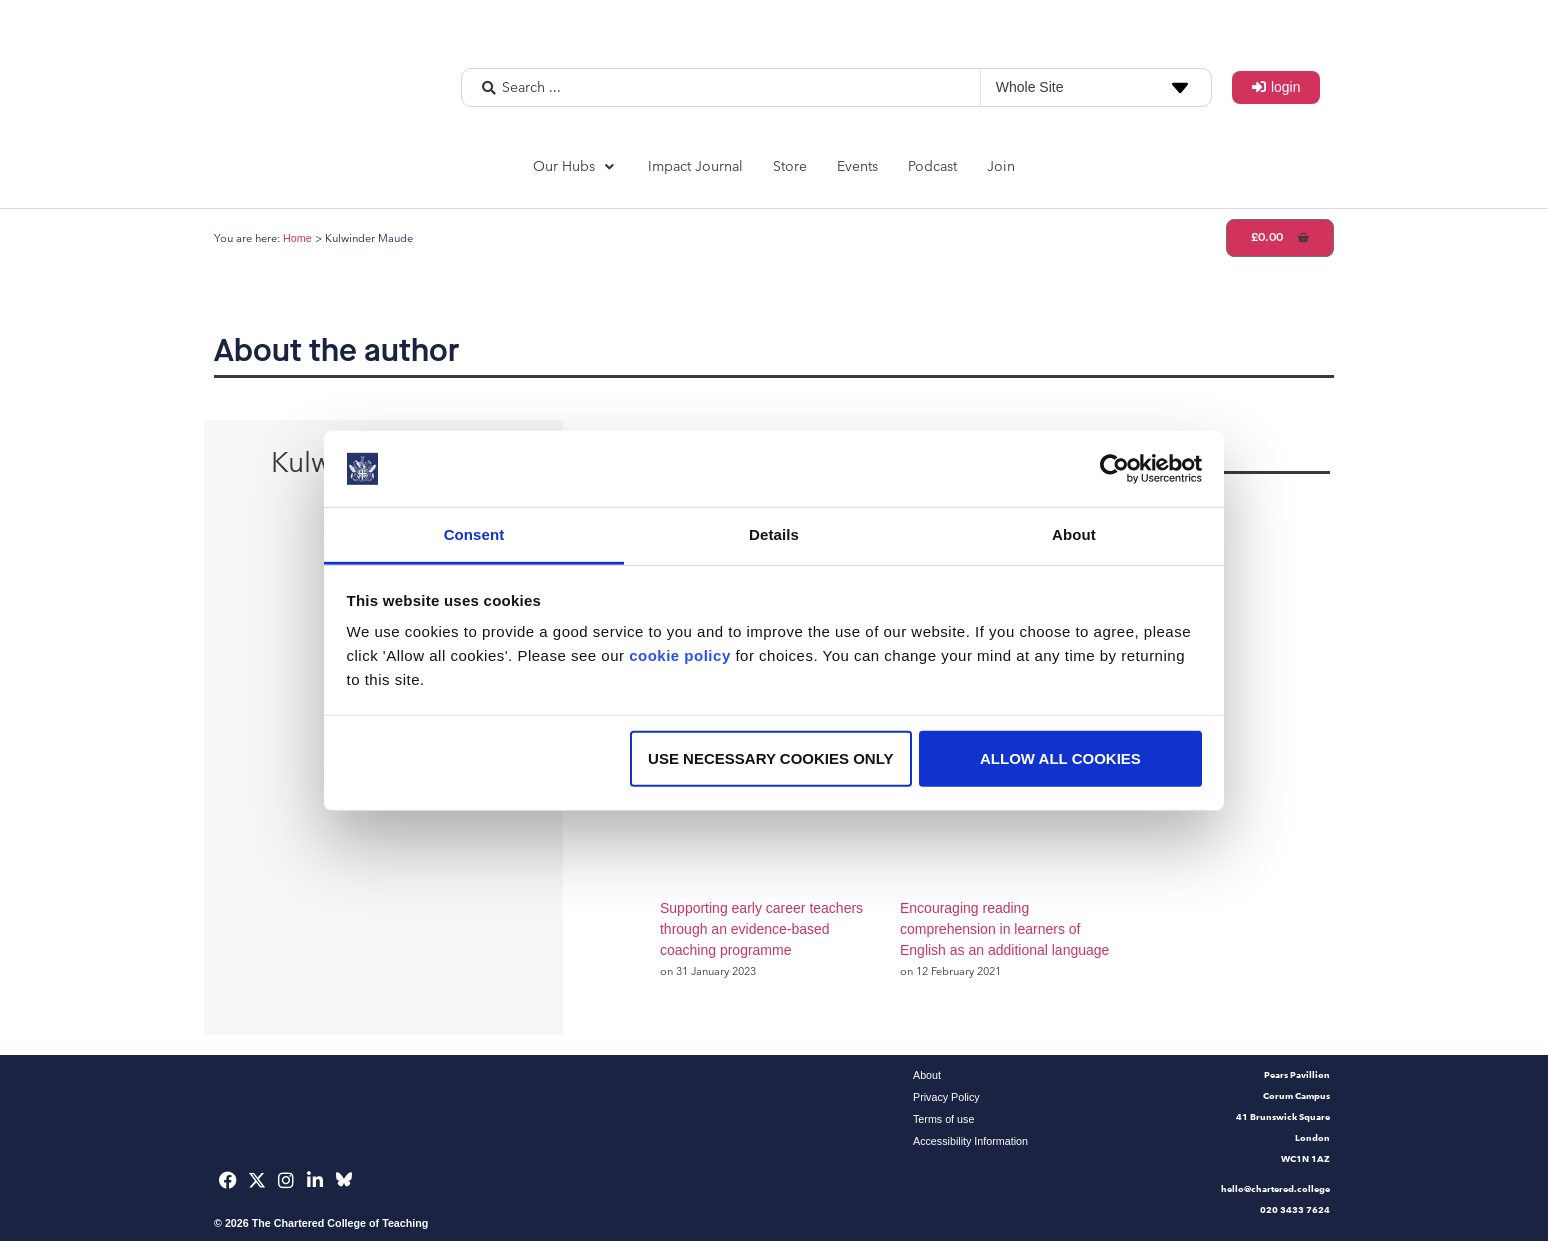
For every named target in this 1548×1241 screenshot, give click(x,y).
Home (297, 238)
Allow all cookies (1060, 758)
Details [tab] (774, 534)
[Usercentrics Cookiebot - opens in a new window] (1114, 469)
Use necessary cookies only (770, 758)
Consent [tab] (474, 534)
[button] (575, 166)
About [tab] (1074, 534)
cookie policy (680, 655)
